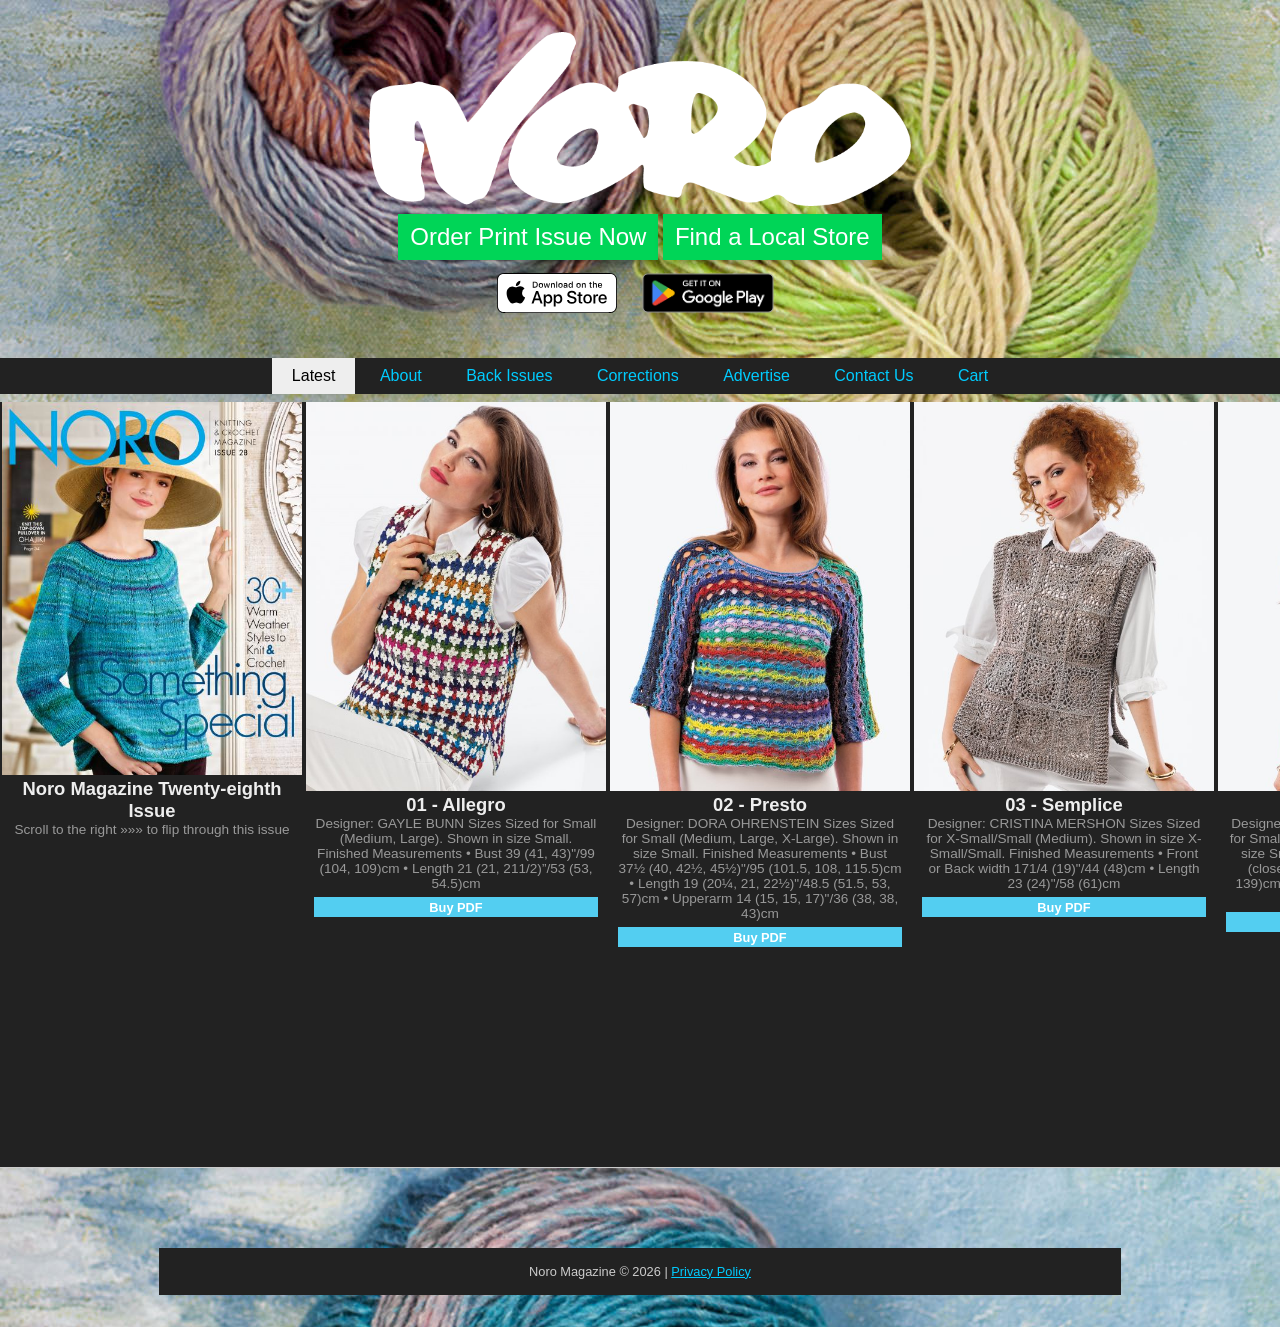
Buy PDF (455, 907)
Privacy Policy (711, 1271)
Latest (314, 375)
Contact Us (873, 375)
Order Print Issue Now (528, 236)
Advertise (756, 375)
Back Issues (509, 375)
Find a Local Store (772, 236)
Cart (973, 375)
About (401, 375)
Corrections (638, 375)
